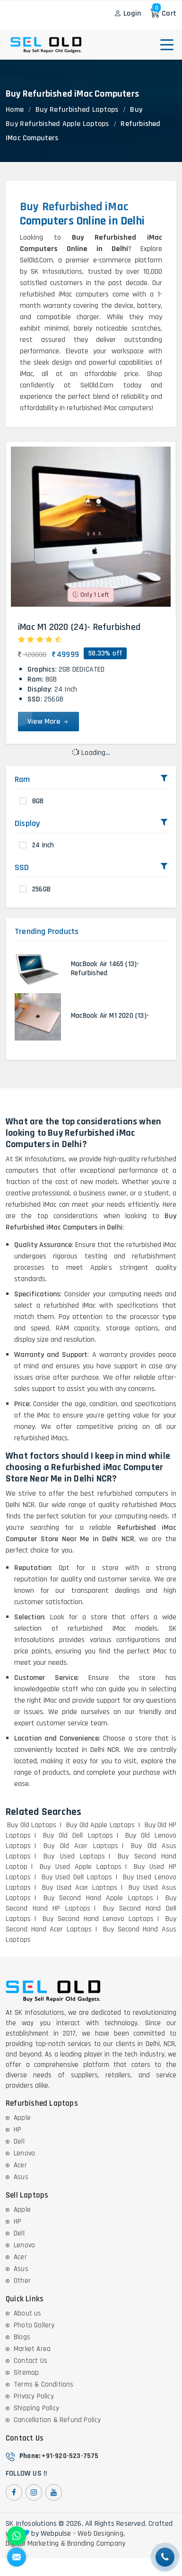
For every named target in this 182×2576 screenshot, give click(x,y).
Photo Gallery (34, 2325)
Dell (19, 2141)
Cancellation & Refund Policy (57, 2419)
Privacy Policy (34, 2396)
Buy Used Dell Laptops (77, 1877)
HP (17, 2129)
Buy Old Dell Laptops (78, 1835)
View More (48, 722)
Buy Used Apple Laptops (80, 1867)
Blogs (22, 2337)
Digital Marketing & (35, 2544)
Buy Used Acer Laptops (79, 1888)
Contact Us (30, 2360)
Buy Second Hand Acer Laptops (91, 1924)
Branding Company (96, 2544)
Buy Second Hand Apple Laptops (98, 1898)
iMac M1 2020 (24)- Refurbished (79, 627)
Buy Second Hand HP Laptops (91, 1903)
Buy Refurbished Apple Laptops (57, 124)
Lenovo (24, 2153)
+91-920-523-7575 (70, 2455)
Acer (20, 2165)
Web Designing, (101, 2534)
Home (15, 110)
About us (28, 2313)
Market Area (32, 2348)
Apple (22, 2117)
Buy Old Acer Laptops (80, 1846)
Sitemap (26, 2372)
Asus (21, 2176)
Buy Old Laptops (31, 1825)
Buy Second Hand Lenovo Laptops (98, 1919)
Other (22, 2280)
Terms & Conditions (44, 2384)
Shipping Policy (36, 2408)
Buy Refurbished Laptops (77, 110)
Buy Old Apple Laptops (100, 1825)
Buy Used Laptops (74, 1856)
